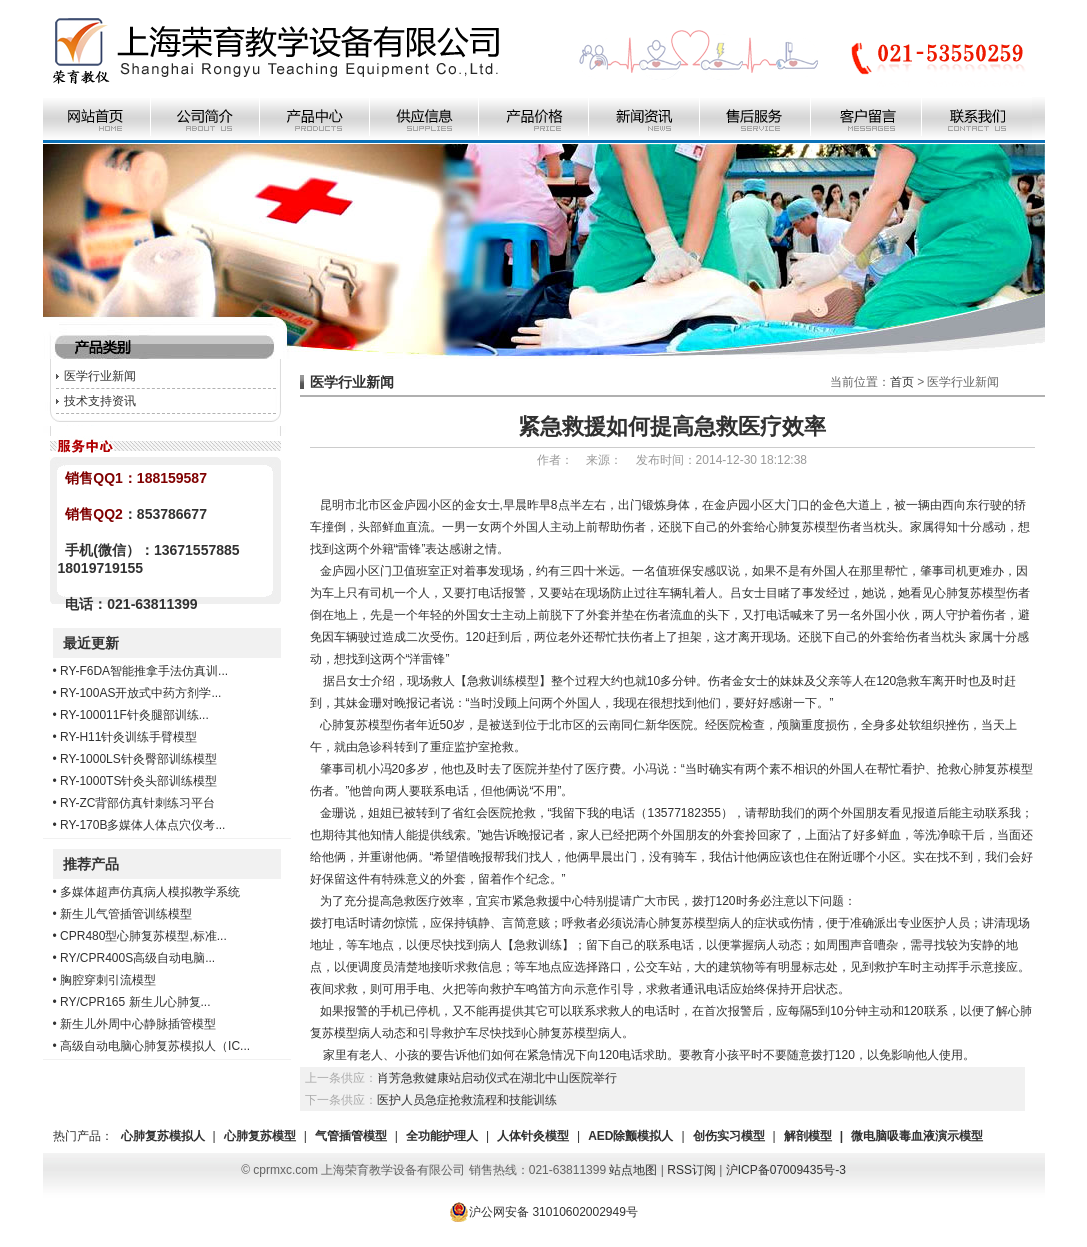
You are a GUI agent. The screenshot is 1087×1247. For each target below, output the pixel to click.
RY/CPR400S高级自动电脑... (137, 958)
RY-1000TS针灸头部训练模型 (138, 781)
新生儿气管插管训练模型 (126, 914)
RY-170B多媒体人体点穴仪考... (142, 825)
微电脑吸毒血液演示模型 (917, 1136)
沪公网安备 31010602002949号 (543, 1212)
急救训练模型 (503, 681)
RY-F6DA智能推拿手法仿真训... (144, 671)
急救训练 (538, 945)
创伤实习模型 (729, 1136)
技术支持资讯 (100, 401)
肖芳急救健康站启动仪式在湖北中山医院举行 (497, 1078)
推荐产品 (91, 864)
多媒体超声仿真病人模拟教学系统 (150, 892)
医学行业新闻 (100, 376)
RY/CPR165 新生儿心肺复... (135, 1002)
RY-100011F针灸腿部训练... (134, 715)
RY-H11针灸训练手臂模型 (128, 737)
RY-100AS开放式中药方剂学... (140, 693)
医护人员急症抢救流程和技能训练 (467, 1100)
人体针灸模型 (533, 1136)
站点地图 (633, 1170)
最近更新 (91, 643)
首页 (902, 382)
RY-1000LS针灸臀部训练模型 (138, 759)
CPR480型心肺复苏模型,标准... (143, 936)
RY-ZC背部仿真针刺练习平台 (137, 803)
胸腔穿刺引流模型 (108, 980)
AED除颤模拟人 (630, 1136)
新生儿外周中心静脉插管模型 (138, 1024)
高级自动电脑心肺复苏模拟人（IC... (155, 1046)
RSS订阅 (691, 1170)
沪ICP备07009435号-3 (786, 1170)
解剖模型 (808, 1136)
